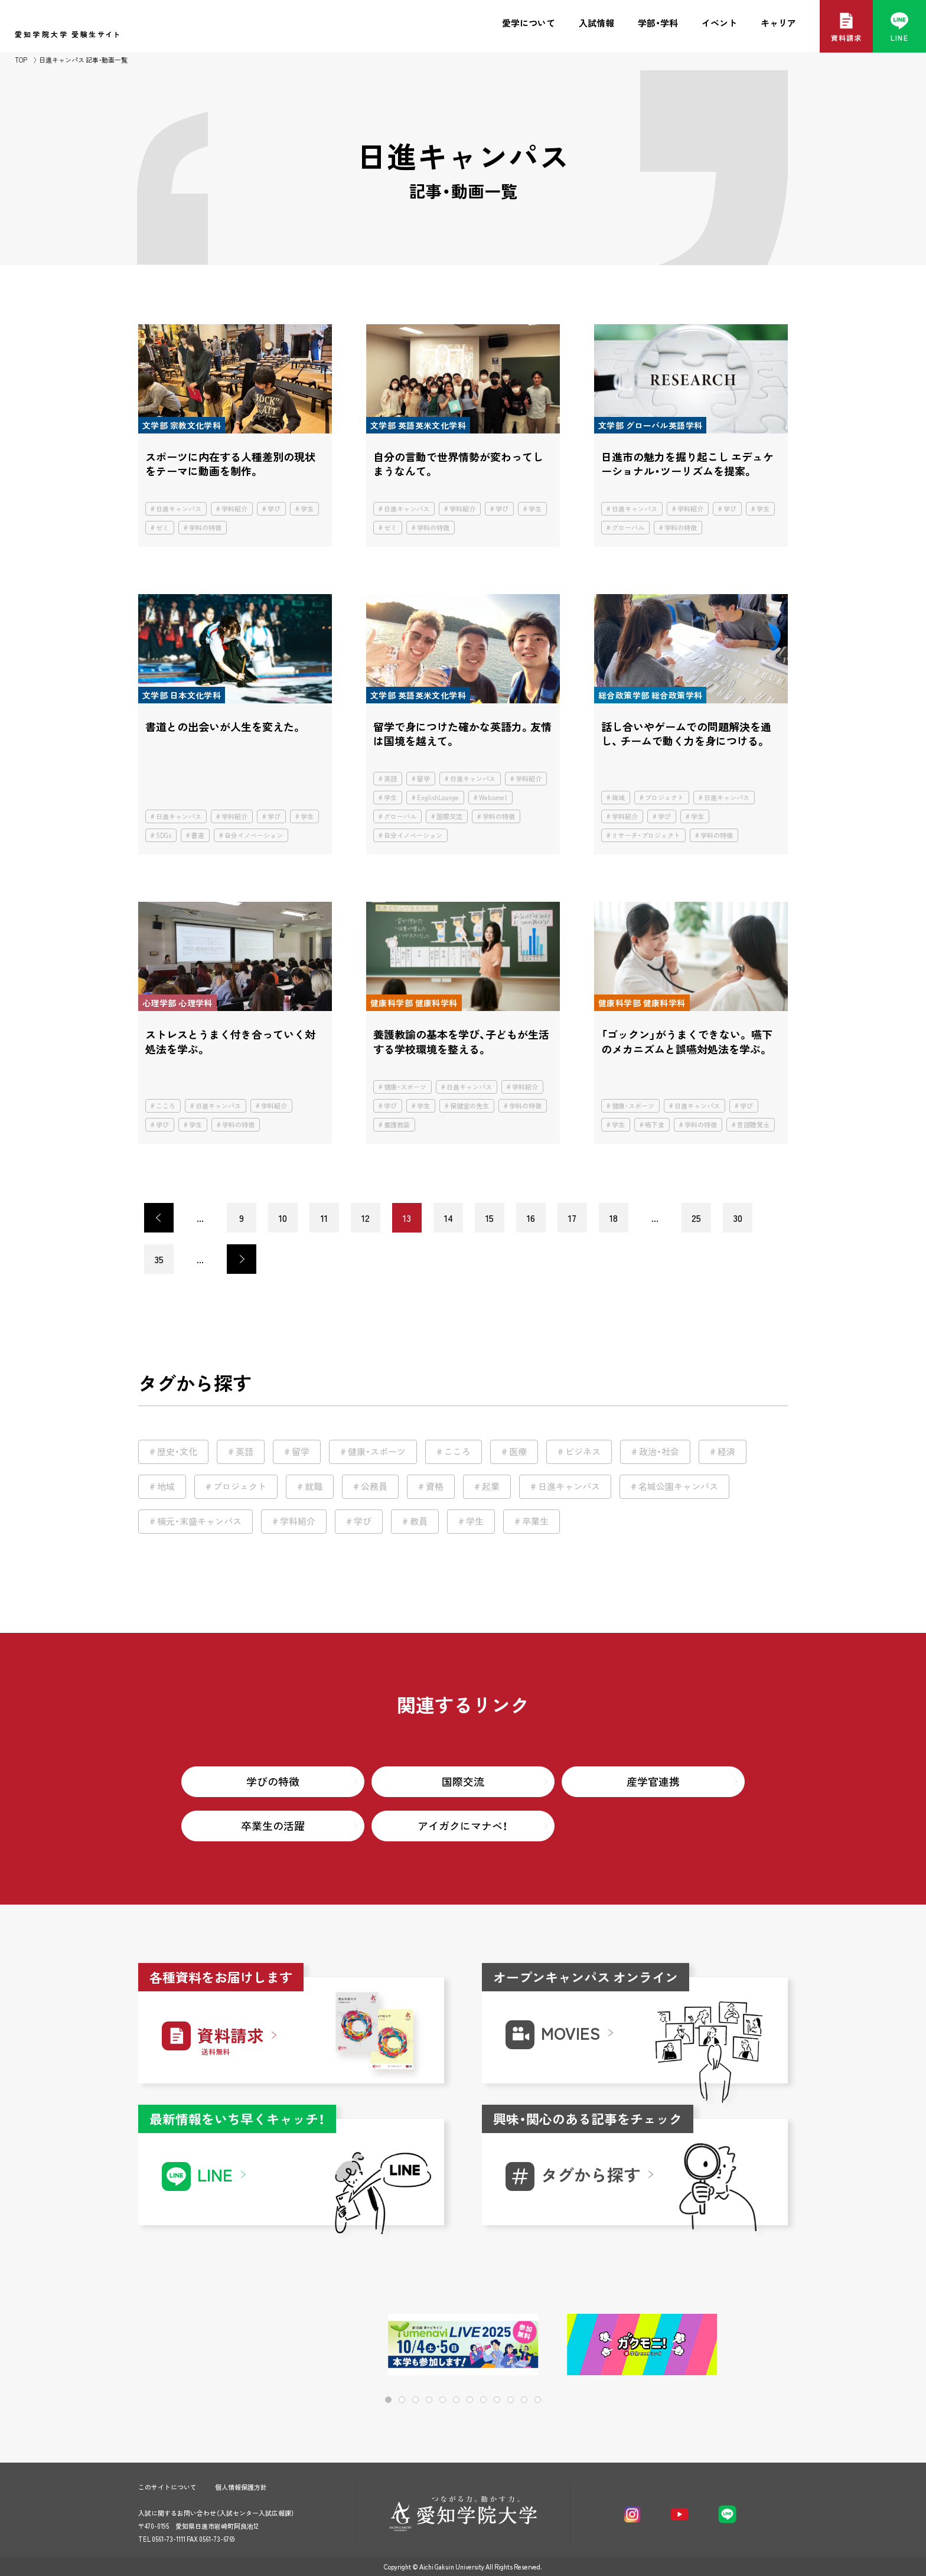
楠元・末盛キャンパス (199, 1521)
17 (572, 1218)
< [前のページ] (159, 1218)
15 (489, 1218)
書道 (197, 835)
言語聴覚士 (753, 1125)
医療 (518, 1451)
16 (531, 1218)
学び (274, 509)
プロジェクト (664, 798)
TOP (21, 60)
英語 (390, 779)
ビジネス (583, 1451)
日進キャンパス (178, 509)
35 (159, 1259)
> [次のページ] (241, 1259)
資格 (435, 1486)
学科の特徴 (205, 528)
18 (613, 1218)
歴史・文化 (177, 1451)
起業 (491, 1486)
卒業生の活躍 (273, 1826)
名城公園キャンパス (678, 1486)
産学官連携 (653, 1781)
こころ (165, 1106)
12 (365, 1218)
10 (283, 1218)
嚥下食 (654, 1125)
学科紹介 (234, 509)
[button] (740, 2345)
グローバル (628, 528)
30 (737, 1218)
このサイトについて (167, 2487)
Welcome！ (493, 798)
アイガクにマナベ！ (463, 1826)
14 (448, 1218)
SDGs (163, 835)
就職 (313, 1486)
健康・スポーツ (405, 1087)
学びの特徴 (272, 1781)
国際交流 (449, 816)
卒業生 (535, 1521)
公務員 (374, 1486)
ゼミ (162, 528)
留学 (423, 779)
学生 (307, 509)
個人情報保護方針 (241, 2487)
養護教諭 (397, 1125)
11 (324, 1218)
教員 (419, 1521)
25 (696, 1218)
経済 (726, 1451)
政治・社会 (659, 1451)
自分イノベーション (253, 835)
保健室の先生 (469, 1106)
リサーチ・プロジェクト (646, 835)
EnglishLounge (438, 798)
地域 (618, 798)
